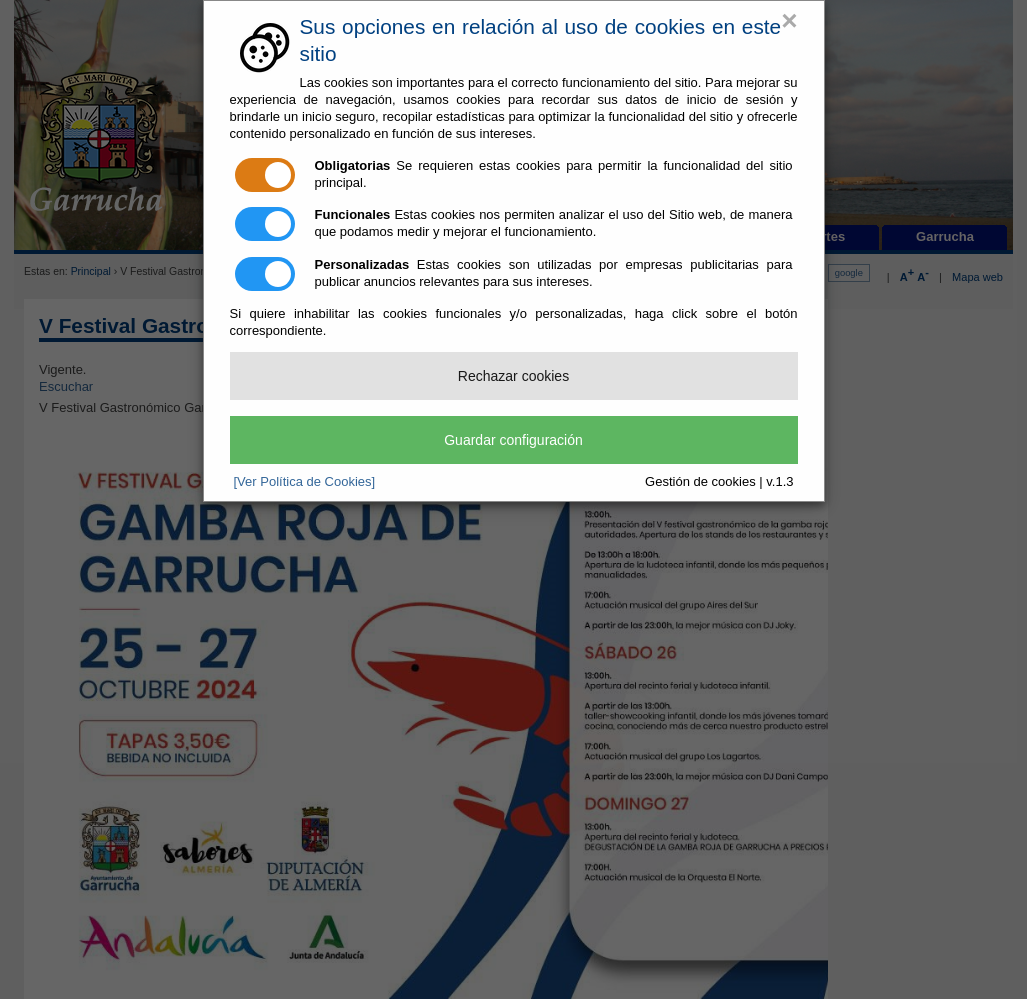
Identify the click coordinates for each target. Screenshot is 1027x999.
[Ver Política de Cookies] (305, 481)
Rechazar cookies (513, 376)
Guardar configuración (513, 440)
